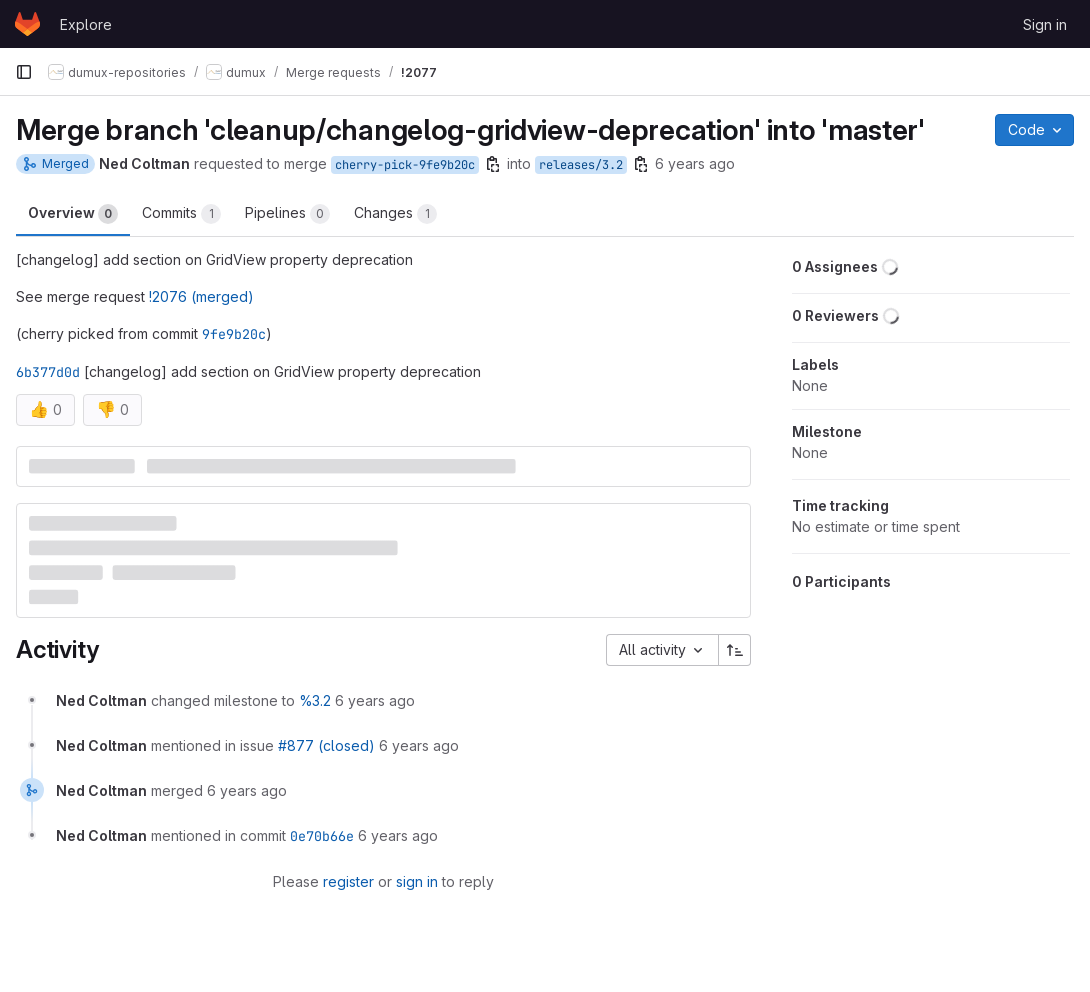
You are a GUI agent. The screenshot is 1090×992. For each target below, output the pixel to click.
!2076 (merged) (201, 296)
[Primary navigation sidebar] (24, 72)
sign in (417, 881)
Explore (86, 24)
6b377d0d (48, 372)
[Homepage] (27, 24)
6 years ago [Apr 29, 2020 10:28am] (695, 163)
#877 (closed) (326, 745)
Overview (73, 214)
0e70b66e (322, 836)
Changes (395, 214)
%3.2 (315, 700)
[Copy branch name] (493, 164)
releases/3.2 (581, 165)
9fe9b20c (234, 334)
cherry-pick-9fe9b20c (405, 165)
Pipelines (287, 214)
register (348, 881)
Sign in (1045, 24)
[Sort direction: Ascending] (735, 650)
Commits (181, 214)
